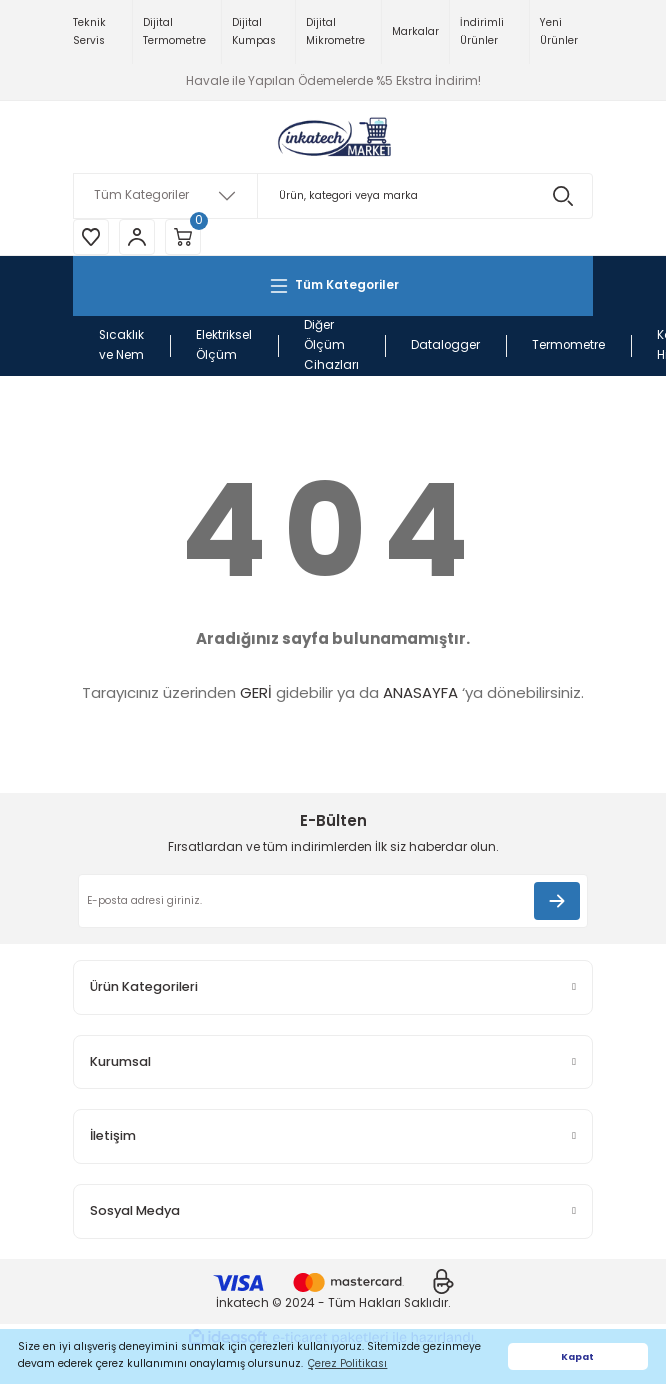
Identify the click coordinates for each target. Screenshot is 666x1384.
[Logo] (333, 137)
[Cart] (183, 237)
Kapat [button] (577, 1356)
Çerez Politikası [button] (347, 1363)
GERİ (256, 692)
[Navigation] (333, 286)
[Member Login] (137, 237)
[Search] (333, 196)
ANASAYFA (420, 692)
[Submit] (557, 901)
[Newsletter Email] (333, 901)
